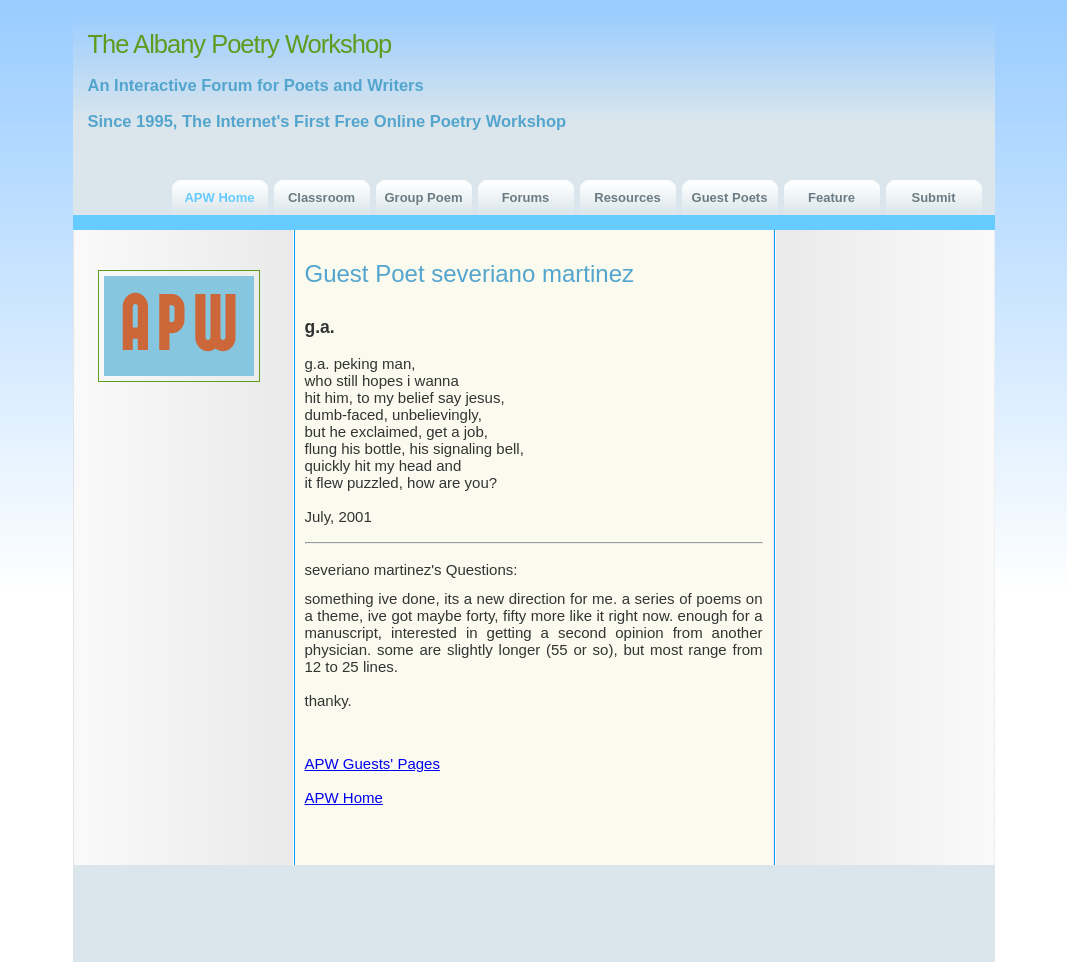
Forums (526, 197)
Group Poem (423, 197)
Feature (831, 197)
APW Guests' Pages (372, 763)
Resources (627, 197)
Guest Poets (730, 197)
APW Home (219, 197)
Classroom (321, 197)
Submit (933, 197)
